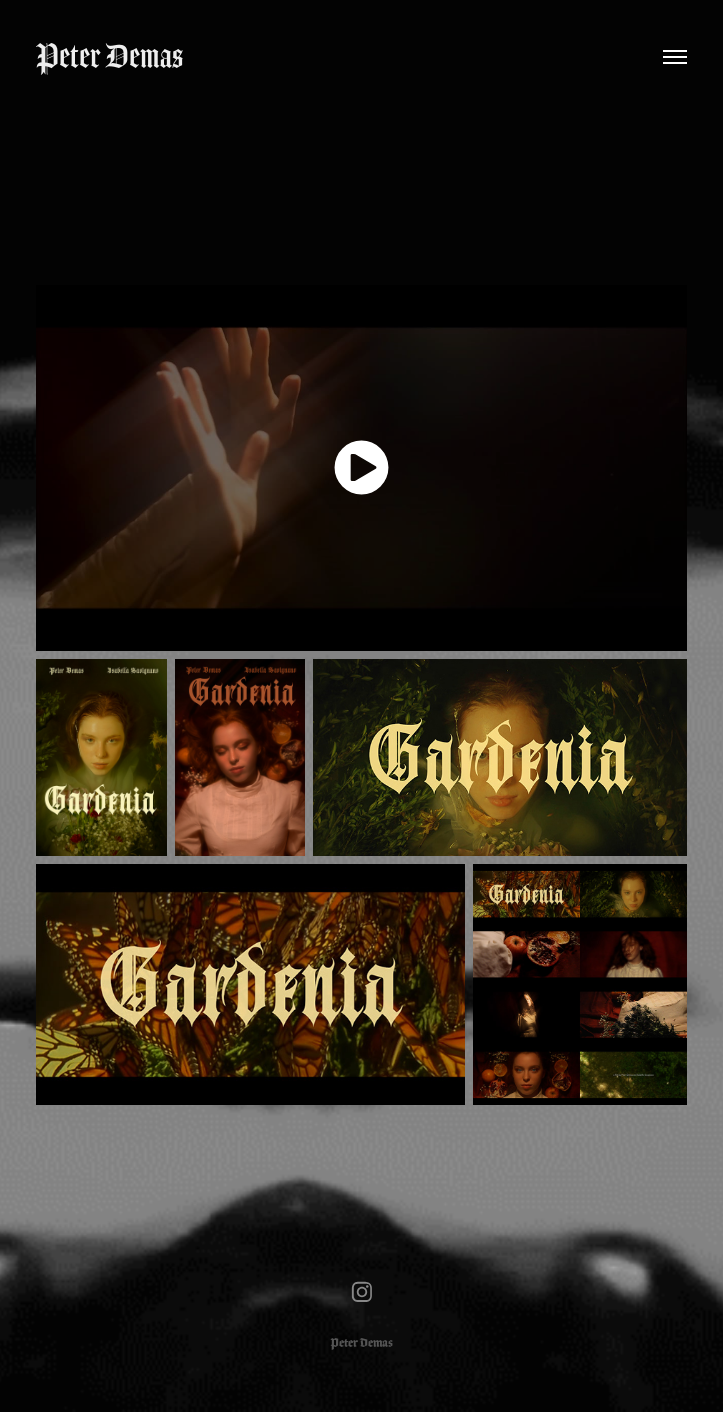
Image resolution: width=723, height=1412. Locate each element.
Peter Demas (109, 56)
